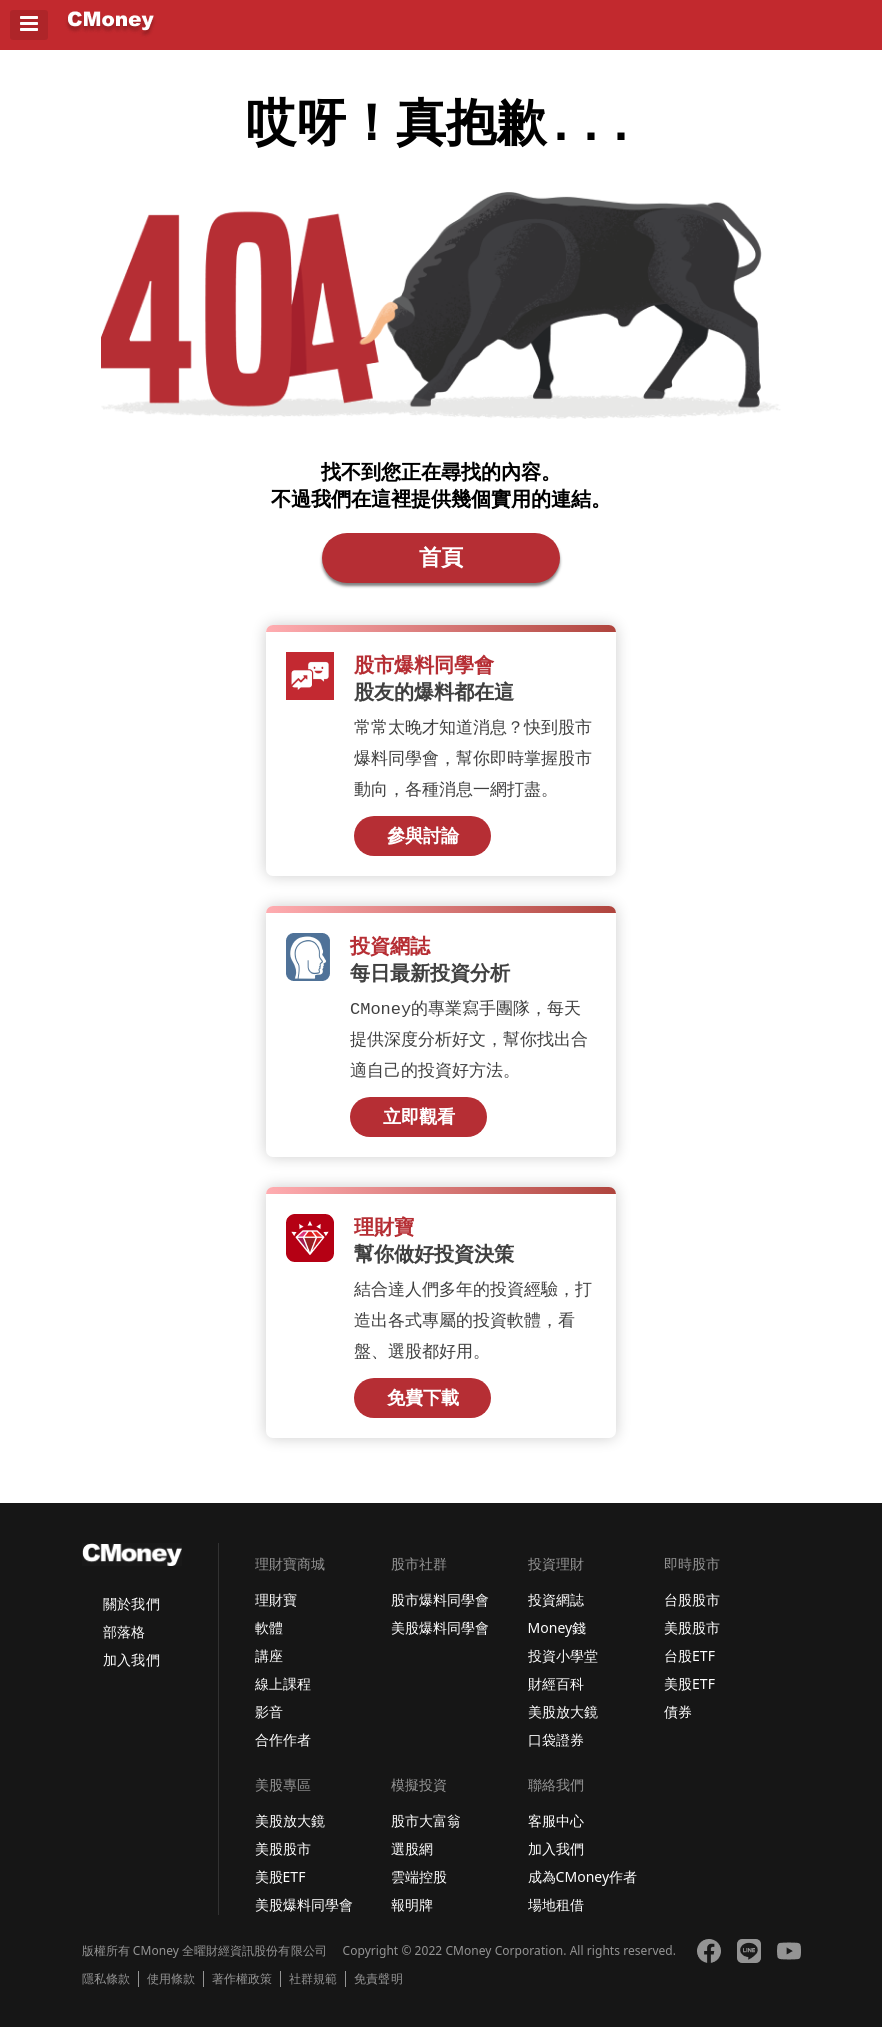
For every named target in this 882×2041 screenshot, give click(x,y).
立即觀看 (419, 1128)
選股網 (412, 1862)
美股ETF (689, 1697)
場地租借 (556, 1918)
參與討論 (423, 845)
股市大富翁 (426, 1834)
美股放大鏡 (563, 1725)
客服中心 (556, 1834)
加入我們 (131, 1673)
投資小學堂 (563, 1669)
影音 (269, 1725)
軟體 (269, 1641)
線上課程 (283, 1697)
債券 (678, 1725)
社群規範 (313, 1993)
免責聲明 (378, 1993)
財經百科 (556, 1697)
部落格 (124, 1645)
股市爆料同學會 (440, 1613)
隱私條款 (106, 1993)
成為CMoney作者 (583, 1890)
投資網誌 (556, 1613)
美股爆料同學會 (440, 1641)
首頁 (441, 565)
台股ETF (689, 1669)
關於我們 (131, 1617)
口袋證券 (556, 1753)
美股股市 (692, 1641)
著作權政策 (242, 1993)
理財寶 (276, 1613)
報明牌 (412, 1918)
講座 (269, 1669)
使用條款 (171, 1993)
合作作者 (283, 1753)
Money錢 (557, 1641)
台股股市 (692, 1613)
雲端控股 (419, 1890)
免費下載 (423, 1411)
